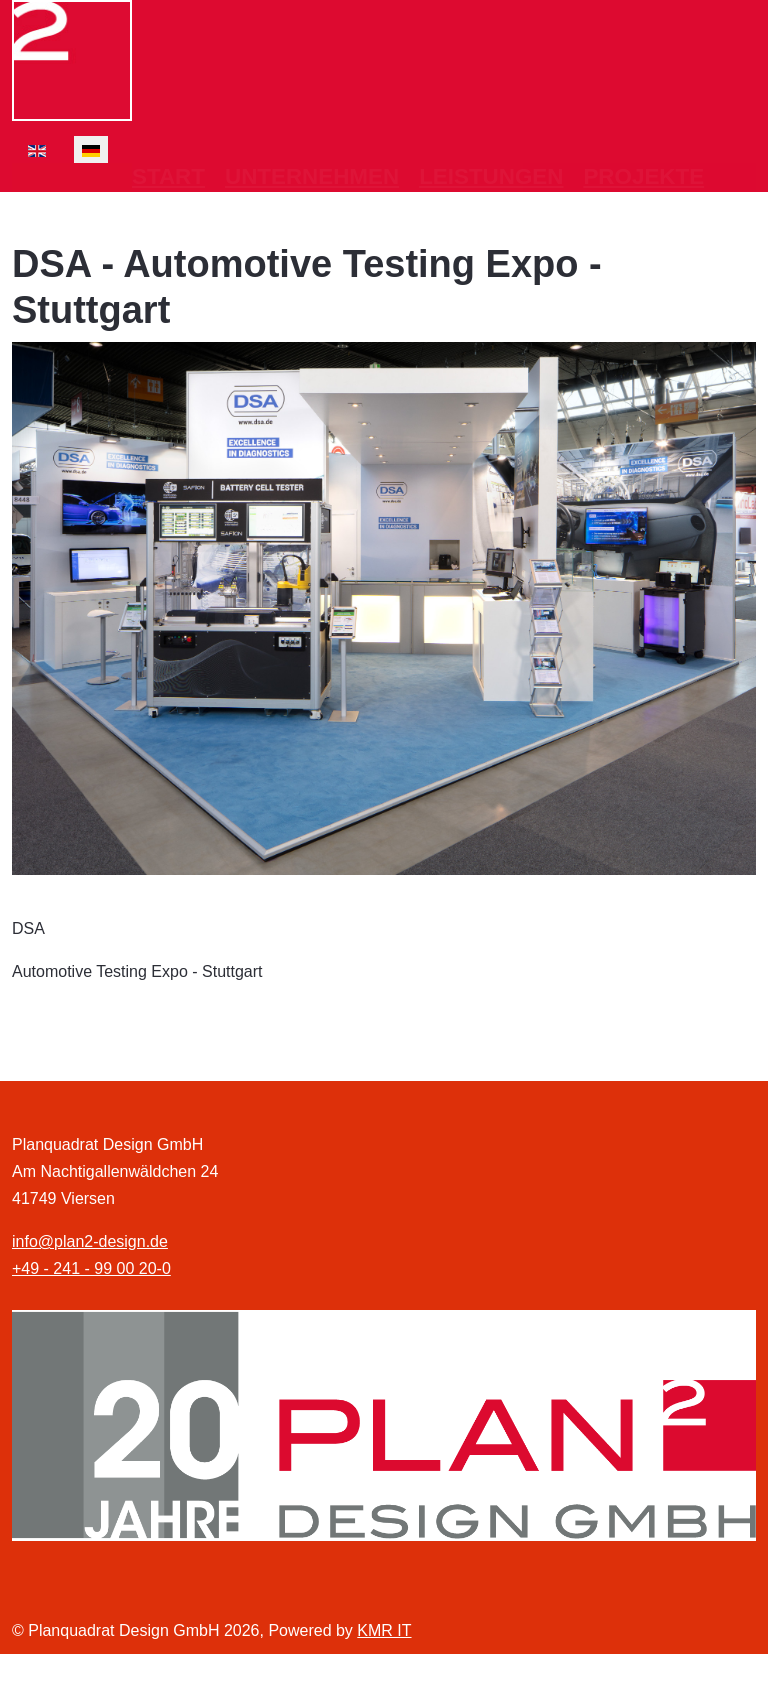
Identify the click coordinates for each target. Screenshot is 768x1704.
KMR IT (384, 1630)
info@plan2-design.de (90, 1241)
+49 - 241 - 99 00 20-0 (91, 1268)
